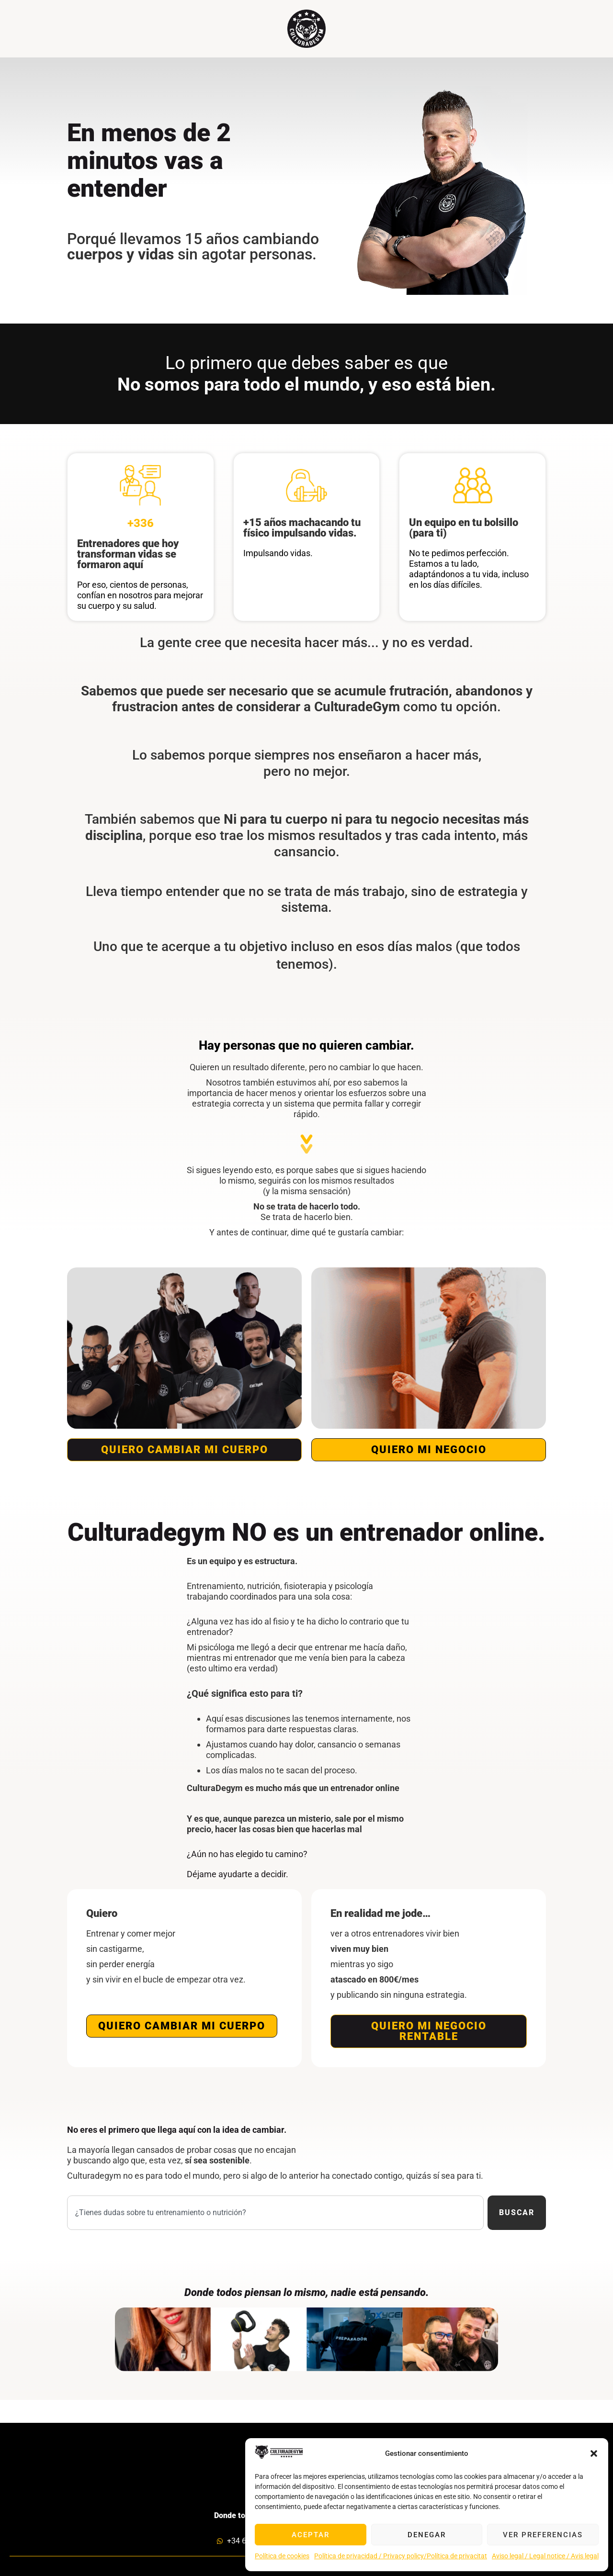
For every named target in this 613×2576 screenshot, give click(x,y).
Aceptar (310, 2535)
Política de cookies (282, 2556)
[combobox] (275, 2212)
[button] (594, 2453)
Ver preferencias (543, 2535)
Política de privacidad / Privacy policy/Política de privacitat (400, 2556)
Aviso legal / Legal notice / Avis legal (545, 2556)
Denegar (427, 2535)
